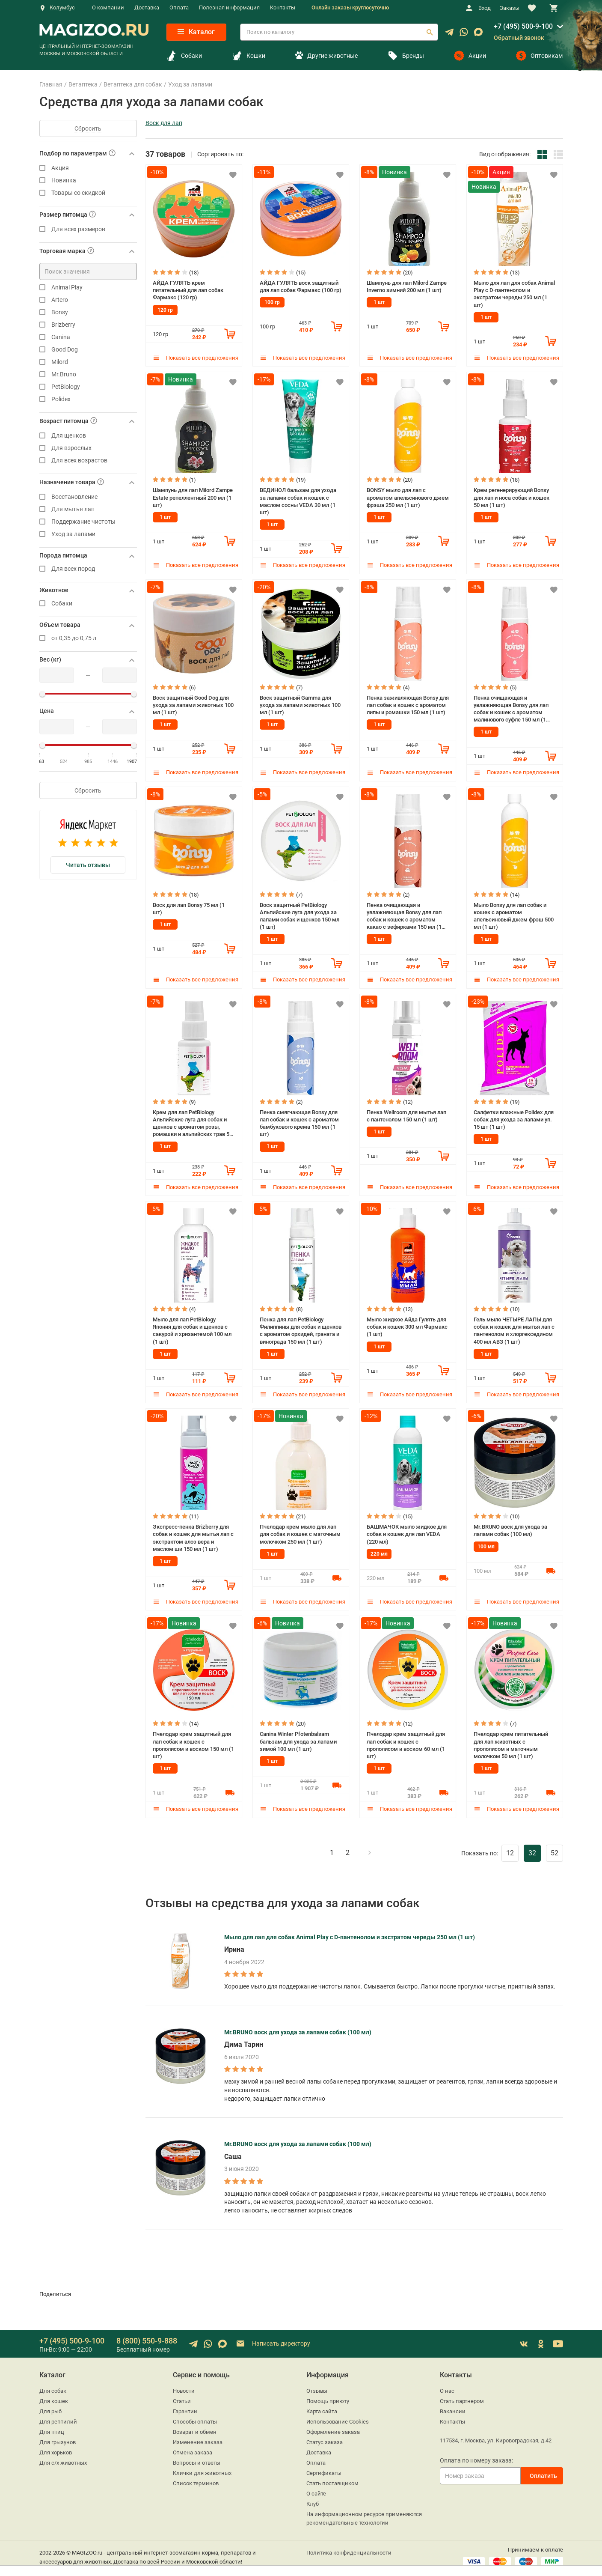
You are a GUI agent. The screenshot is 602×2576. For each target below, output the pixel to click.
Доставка (146, 7)
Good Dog (88, 349)
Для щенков (88, 435)
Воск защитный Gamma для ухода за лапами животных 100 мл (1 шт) (300, 702)
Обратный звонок (519, 37)
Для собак (52, 2384)
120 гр (165, 309)
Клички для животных (202, 2466)
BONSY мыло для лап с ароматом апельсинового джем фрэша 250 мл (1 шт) (408, 496)
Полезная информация (229, 7)
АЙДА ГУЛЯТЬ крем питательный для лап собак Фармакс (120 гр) (188, 289)
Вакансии (453, 2405)
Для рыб (50, 2405)
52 (554, 1847)
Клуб (312, 2497)
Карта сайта (321, 2405)
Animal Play (88, 287)
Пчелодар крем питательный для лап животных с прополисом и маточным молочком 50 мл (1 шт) (511, 1739)
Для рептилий (58, 2415)
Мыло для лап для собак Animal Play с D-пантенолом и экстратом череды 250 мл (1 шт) (514, 293)
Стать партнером (462, 2394)
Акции (470, 56)
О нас (447, 2384)
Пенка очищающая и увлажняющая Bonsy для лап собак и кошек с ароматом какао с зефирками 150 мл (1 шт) (404, 913)
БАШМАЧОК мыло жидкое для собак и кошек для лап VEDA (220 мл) (407, 1528)
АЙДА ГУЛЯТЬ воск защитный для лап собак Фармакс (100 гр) (300, 286)
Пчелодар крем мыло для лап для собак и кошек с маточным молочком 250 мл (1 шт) (300, 1528)
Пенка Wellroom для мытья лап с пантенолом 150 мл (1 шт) (406, 1112)
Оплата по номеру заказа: (476, 2454)
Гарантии (185, 2405)
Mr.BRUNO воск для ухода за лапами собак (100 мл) (510, 1525)
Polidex (88, 399)
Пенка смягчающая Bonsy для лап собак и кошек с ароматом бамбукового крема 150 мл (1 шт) (299, 1119)
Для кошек (53, 2394)
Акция (88, 168)
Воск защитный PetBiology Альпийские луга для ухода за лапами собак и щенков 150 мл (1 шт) (299, 913)
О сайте (316, 2487)
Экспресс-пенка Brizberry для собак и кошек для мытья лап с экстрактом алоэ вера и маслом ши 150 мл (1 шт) (193, 1532)
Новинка (88, 180)
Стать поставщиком (332, 2477)
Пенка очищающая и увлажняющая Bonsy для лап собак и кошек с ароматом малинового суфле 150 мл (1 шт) (511, 706)
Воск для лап (163, 123)
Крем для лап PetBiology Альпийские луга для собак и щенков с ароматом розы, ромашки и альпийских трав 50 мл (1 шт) (192, 1120)
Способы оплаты (195, 2415)
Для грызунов (57, 2436)
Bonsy (88, 312)
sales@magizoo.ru (61, 2564)
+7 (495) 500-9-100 (523, 26)
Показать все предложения (195, 357)
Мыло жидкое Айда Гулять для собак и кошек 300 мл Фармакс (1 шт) (407, 1322)
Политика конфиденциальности (348, 2546)
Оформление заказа (333, 2425)
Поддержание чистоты (88, 522)
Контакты (282, 7)
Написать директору (272, 2338)
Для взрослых (88, 448)
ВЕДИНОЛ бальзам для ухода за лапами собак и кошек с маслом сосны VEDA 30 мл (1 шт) (298, 500)
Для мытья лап (88, 509)
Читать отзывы (88, 865)
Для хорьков (55, 2446)
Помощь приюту (327, 2394)
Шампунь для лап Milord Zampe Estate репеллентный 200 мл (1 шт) (193, 496)
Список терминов (196, 2477)
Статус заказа (324, 2436)
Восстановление (88, 497)
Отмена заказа (192, 2446)
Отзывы (316, 2384)
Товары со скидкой (88, 193)
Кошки (248, 56)
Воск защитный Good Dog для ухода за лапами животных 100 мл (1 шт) (193, 702)
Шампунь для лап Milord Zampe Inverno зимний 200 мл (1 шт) (407, 286)
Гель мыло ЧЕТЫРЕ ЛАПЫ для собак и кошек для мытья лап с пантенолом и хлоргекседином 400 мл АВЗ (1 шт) (514, 1326)
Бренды (406, 56)
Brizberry (88, 325)
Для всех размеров (88, 229)
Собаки (184, 56)
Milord (88, 362)
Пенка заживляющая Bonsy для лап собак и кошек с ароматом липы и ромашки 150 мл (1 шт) (408, 702)
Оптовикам (539, 56)
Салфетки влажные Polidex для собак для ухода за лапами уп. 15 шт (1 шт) (514, 1116)
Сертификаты (323, 2466)
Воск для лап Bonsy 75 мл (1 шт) (189, 905)
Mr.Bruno (88, 374)
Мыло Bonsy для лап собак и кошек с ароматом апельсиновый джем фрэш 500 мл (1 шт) (514, 913)
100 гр (272, 302)
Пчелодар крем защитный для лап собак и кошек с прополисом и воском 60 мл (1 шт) (406, 1739)
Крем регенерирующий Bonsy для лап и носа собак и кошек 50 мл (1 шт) (511, 496)
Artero (88, 300)
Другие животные (326, 56)
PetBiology (88, 387)
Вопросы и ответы (196, 2456)
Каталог (196, 32)
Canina (88, 337)
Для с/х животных (63, 2456)
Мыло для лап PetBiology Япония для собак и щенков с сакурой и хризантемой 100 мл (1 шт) (192, 1326)
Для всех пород (88, 569)
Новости (184, 2384)
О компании (108, 7)
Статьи (182, 2394)
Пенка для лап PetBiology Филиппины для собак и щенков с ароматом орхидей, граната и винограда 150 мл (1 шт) (300, 1326)
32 (532, 1847)
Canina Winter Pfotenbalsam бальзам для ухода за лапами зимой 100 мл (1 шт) (298, 1735)
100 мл (486, 1541)
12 (510, 1847)
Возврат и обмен (194, 2425)
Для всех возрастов (88, 460)
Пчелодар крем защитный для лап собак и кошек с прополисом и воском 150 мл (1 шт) (193, 1739)
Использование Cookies (337, 2415)
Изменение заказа (197, 2436)
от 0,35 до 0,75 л (88, 638)
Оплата (179, 7)
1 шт (379, 302)
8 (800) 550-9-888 (146, 2334)
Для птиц (51, 2425)
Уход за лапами (88, 534)
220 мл (379, 1548)
